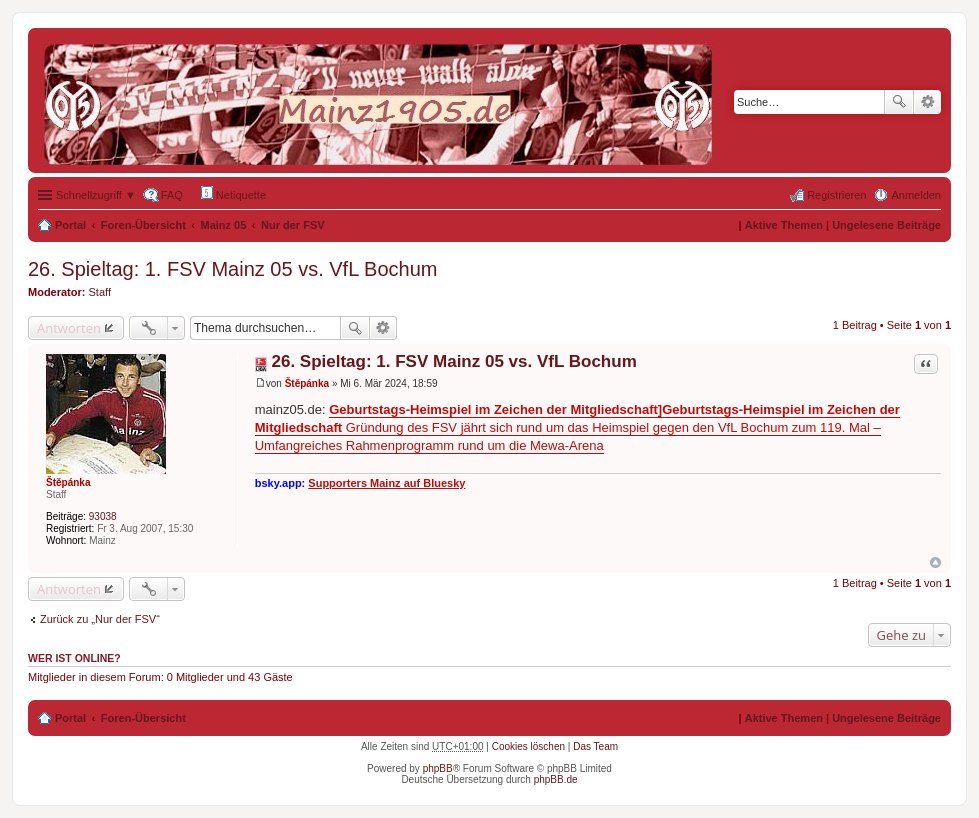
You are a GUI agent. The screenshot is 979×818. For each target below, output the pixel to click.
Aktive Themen (784, 225)
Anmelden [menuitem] (916, 195)
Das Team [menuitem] (595, 746)
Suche (899, 102)
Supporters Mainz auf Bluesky (386, 483)
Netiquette (233, 193)
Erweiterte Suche (927, 102)
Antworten (69, 328)
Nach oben (935, 562)
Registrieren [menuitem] (836, 195)
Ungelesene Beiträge (886, 225)
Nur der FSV (293, 225)
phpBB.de (556, 779)
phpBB (438, 768)
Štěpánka (68, 482)
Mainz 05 (224, 225)
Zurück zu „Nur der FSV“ (100, 619)
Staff (100, 292)
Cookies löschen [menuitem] (528, 746)
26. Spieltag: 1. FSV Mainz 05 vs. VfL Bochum (232, 269)
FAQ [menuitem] (172, 195)
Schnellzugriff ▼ (96, 195)
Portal (70, 225)
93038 (103, 516)
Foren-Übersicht (143, 225)
